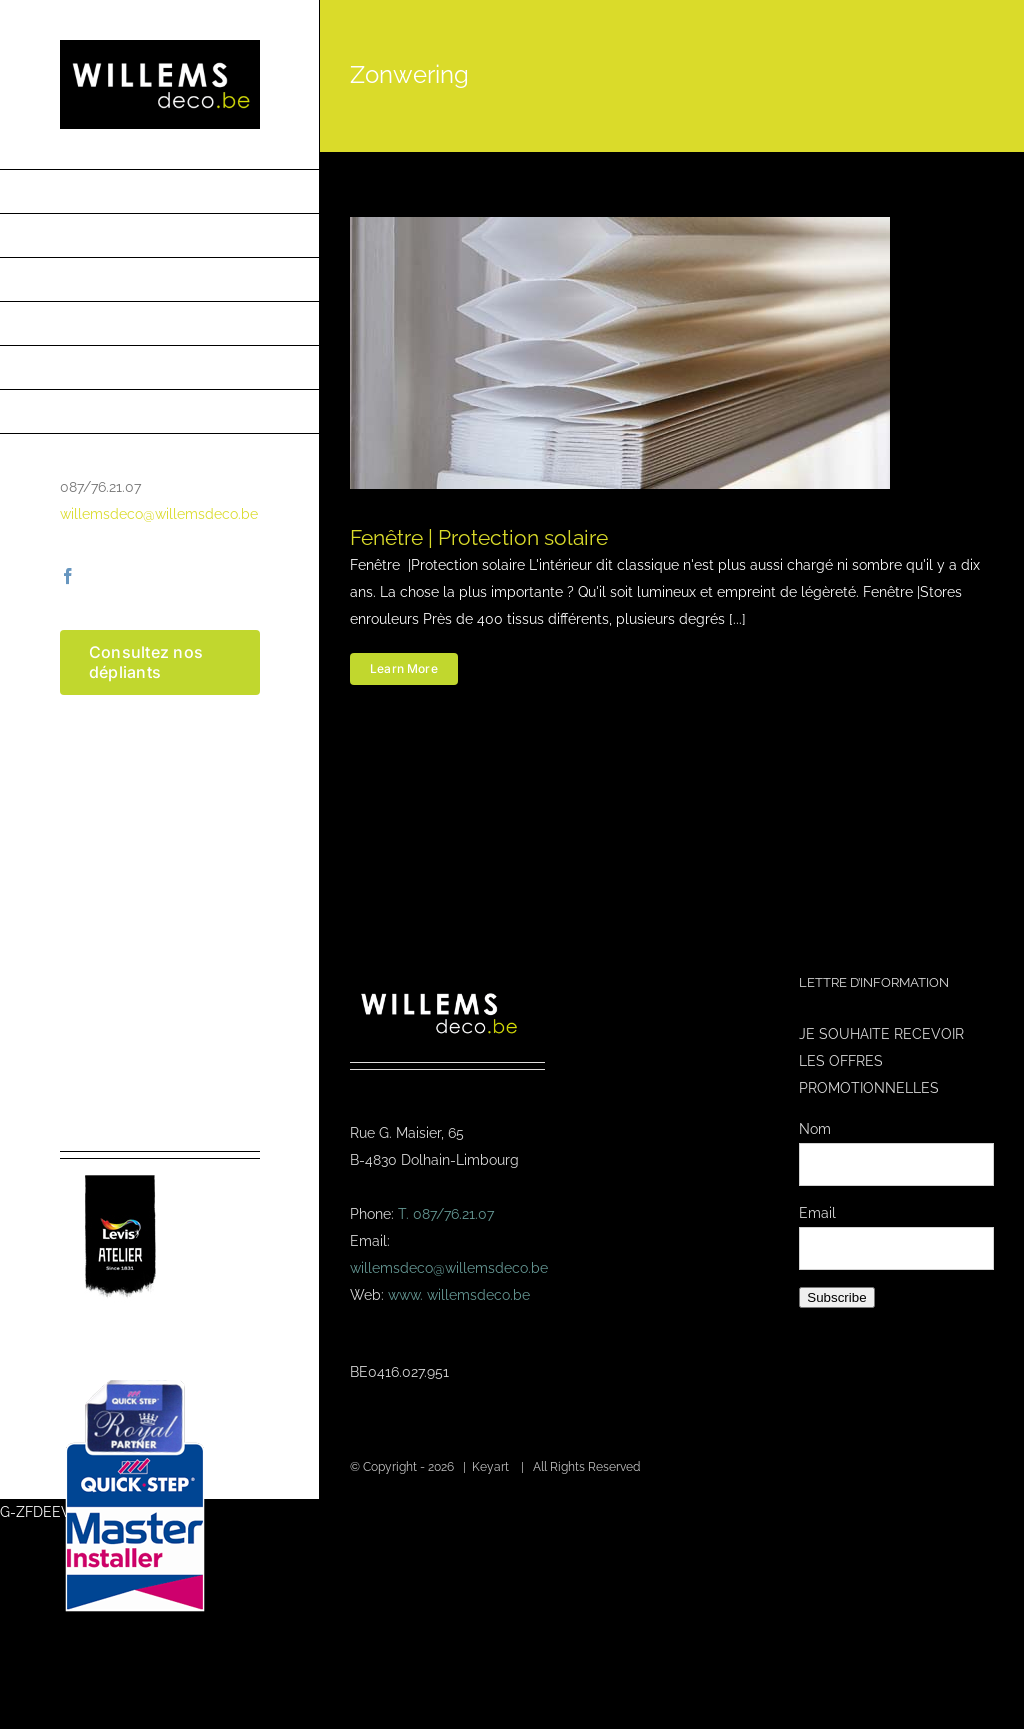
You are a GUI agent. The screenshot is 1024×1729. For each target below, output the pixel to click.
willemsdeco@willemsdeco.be (159, 514)
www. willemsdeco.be (459, 1295)
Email (817, 1213)
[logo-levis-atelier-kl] (120, 1166)
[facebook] (68, 576)
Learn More (404, 668)
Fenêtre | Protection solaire (479, 537)
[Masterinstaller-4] (135, 1382)
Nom (815, 1129)
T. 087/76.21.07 (446, 1214)
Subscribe (836, 1297)
